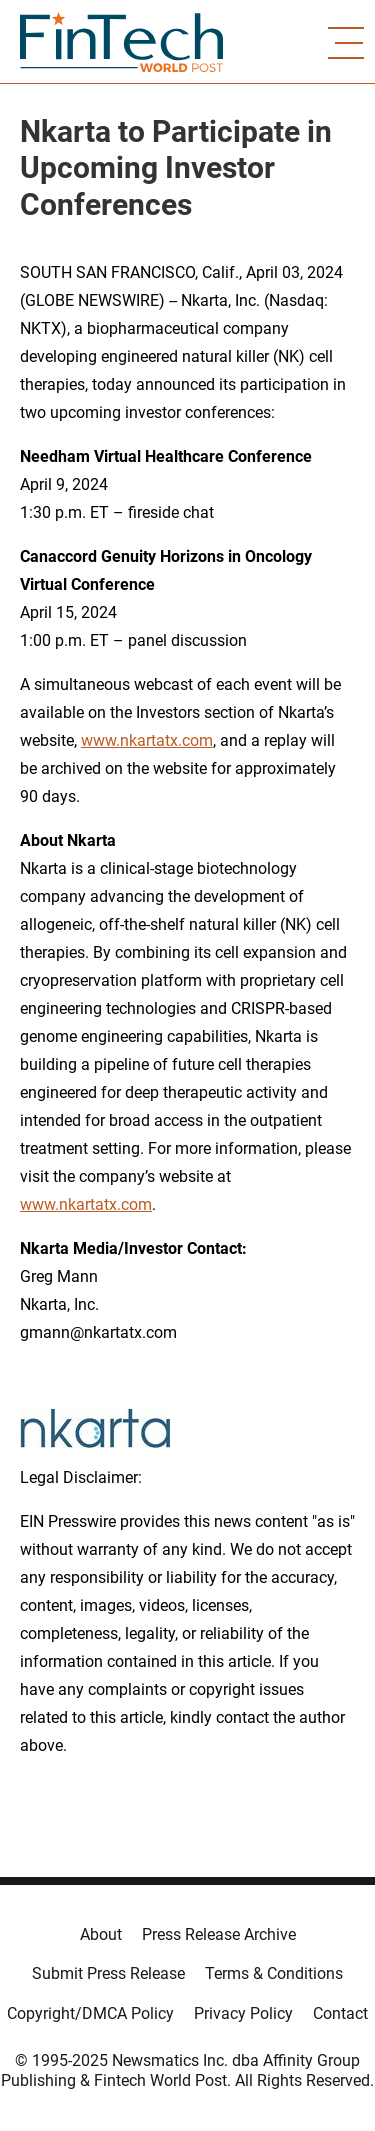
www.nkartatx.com (147, 740)
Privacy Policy (243, 2013)
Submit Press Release (108, 1973)
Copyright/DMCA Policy (90, 2013)
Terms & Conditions (274, 1973)
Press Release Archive (219, 1934)
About (101, 1934)
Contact (340, 2013)
